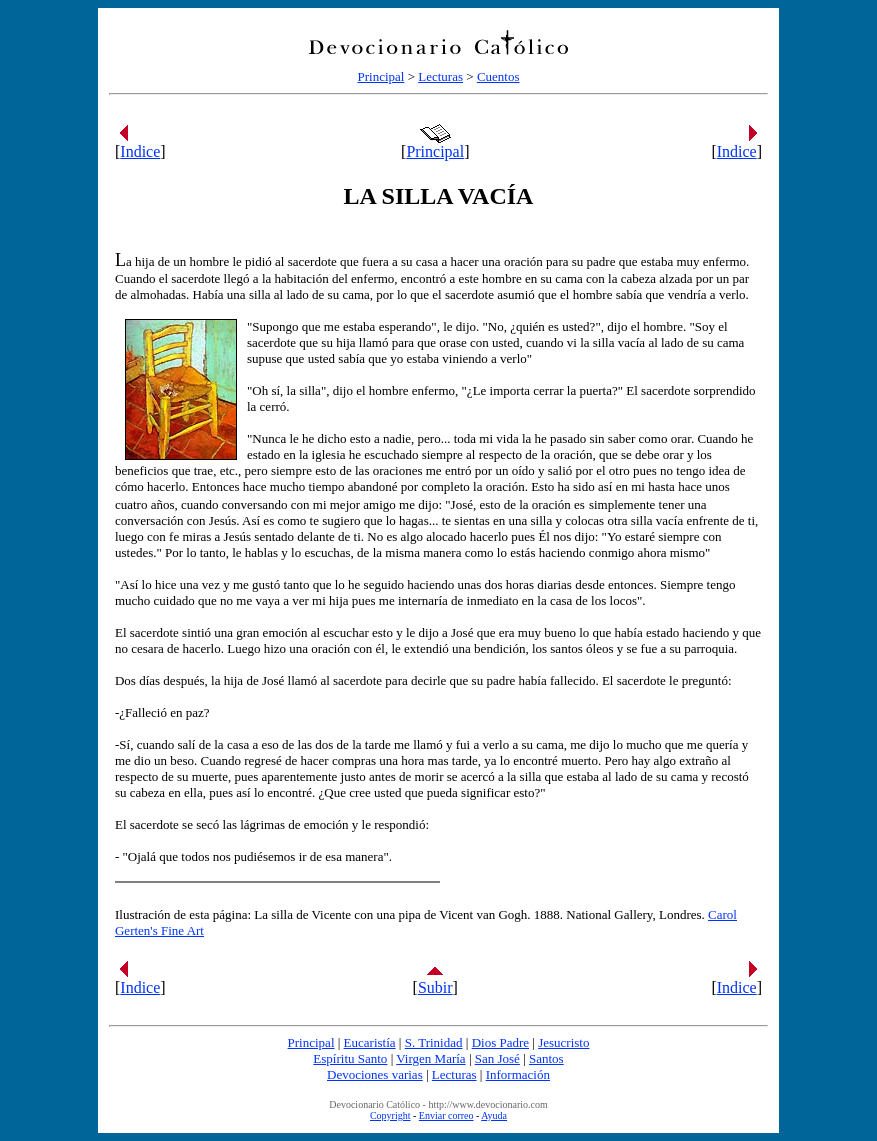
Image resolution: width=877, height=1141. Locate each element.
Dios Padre (500, 1042)
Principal (380, 76)
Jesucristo (563, 1042)
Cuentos (498, 76)
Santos (546, 1058)
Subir (435, 987)
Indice (140, 151)
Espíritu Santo (350, 1058)
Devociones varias (375, 1074)
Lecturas (440, 76)
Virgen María (430, 1058)
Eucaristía (370, 1042)
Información (518, 1074)
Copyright (390, 1115)
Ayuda (494, 1115)
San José (497, 1058)
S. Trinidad (434, 1042)
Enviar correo (446, 1115)
